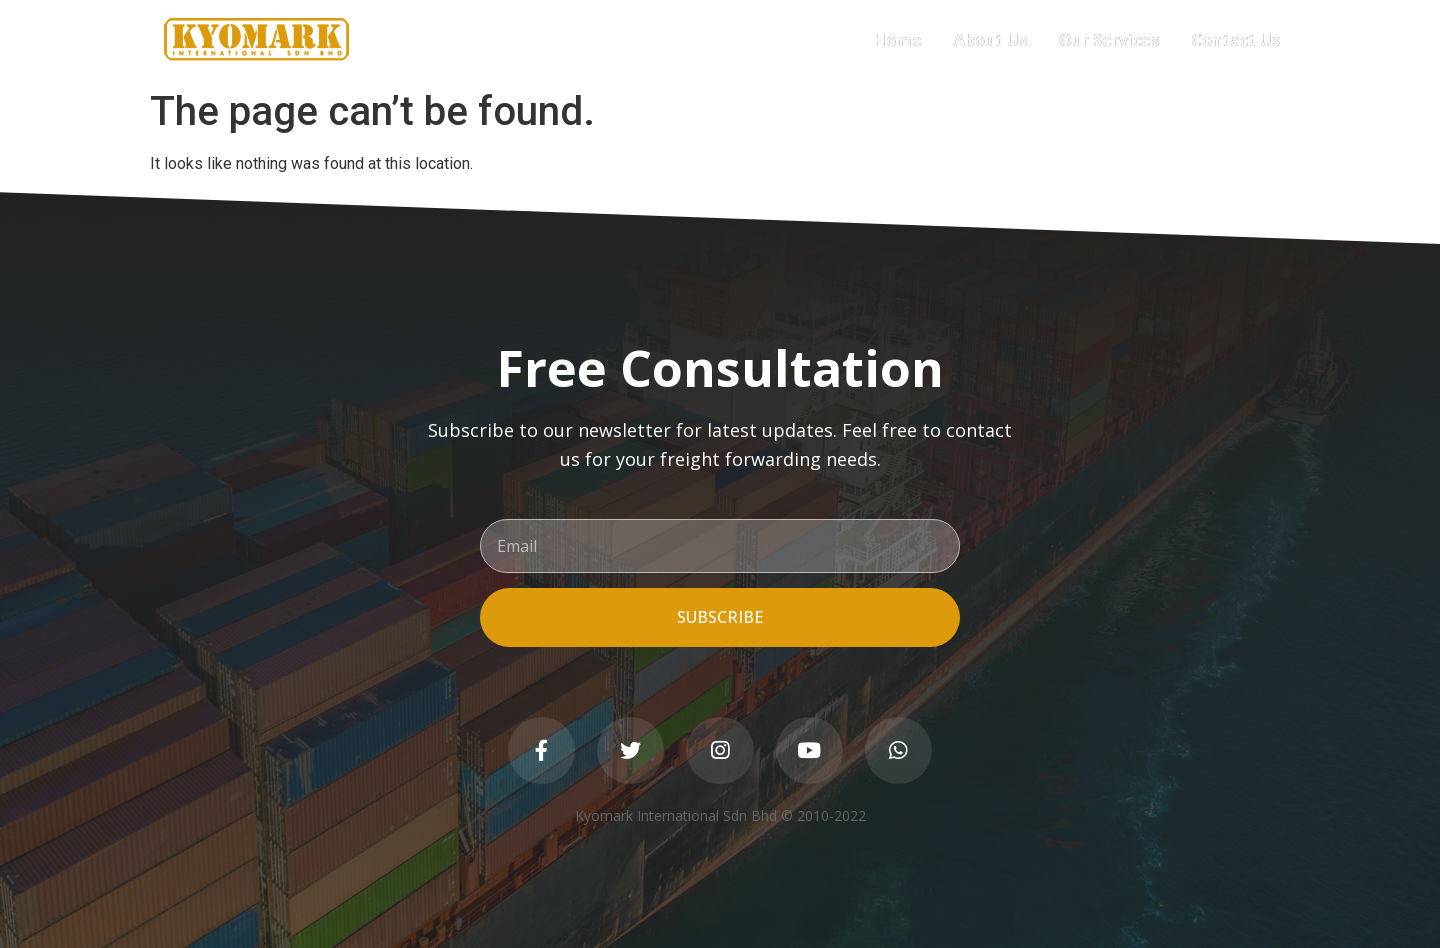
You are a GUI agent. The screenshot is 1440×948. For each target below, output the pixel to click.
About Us (990, 40)
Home (898, 40)
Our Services (1109, 40)
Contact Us (1235, 40)
